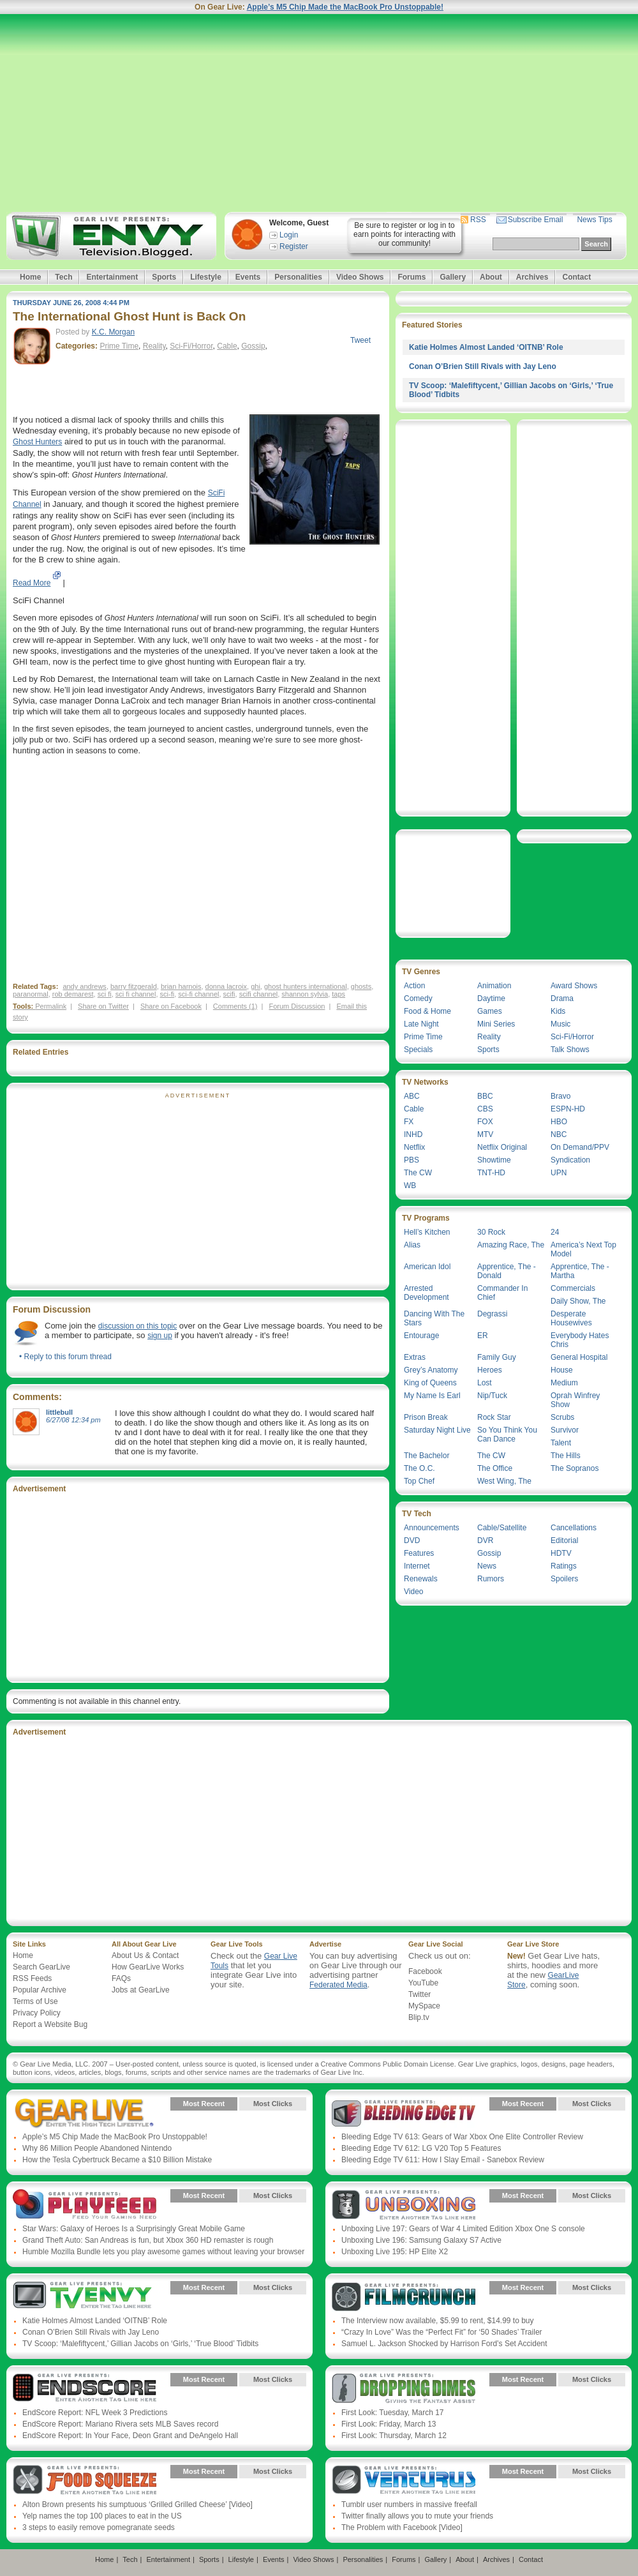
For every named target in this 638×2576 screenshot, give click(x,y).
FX (408, 1121)
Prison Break (426, 1417)
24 (555, 1232)
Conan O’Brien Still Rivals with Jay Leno (482, 366)
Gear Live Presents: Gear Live (84, 2113)
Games (489, 1011)
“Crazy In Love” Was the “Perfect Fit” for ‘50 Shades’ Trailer (441, 2332)
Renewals (421, 1578)
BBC (485, 1096)
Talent (561, 1442)
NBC (559, 1134)
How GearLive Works (148, 1966)
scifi (229, 994)
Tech (63, 277)
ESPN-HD (568, 1108)
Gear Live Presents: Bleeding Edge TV (403, 2113)
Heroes (489, 1370)
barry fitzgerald (133, 986)
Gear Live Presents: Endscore (84, 2389)
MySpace (424, 2005)
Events (247, 277)
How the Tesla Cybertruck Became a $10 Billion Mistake (117, 2159)
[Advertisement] (319, 113)
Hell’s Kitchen (427, 1232)
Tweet (360, 340)
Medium (564, 1382)
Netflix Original (502, 1147)
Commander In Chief (502, 1293)
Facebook (425, 1971)
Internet (417, 1566)
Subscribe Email (535, 219)
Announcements (431, 1527)
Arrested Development (426, 1293)
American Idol (427, 1266)
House (562, 1370)
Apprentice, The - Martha (580, 1271)
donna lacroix (226, 986)
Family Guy (496, 1357)
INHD (413, 1134)
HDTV (561, 1553)
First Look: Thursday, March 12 (394, 2435)
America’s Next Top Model (583, 1249)
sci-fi (167, 994)
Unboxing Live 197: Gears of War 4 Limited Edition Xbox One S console (463, 2228)
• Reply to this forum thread (65, 1356)
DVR (485, 1540)
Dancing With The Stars (434, 1318)
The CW (418, 1172)
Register (293, 246)
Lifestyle (205, 277)
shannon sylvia (304, 994)
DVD (412, 1540)
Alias (412, 1244)
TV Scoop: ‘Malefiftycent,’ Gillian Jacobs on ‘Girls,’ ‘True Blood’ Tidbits (140, 2343)
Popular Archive (39, 1989)
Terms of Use (35, 2001)
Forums (411, 277)
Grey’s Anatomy (430, 1370)
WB (410, 1185)
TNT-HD (491, 1172)
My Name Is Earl (432, 1395)
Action (414, 985)
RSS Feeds (32, 1978)
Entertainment (112, 277)
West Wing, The (504, 1481)
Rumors (490, 1578)
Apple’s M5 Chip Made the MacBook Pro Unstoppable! (345, 7)
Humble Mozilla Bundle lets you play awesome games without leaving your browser (163, 2251)
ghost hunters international (305, 986)
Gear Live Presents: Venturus (403, 2481)
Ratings (564, 1566)
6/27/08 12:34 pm (73, 1420)
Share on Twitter (103, 1006)
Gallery (453, 277)
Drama (562, 998)
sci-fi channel (198, 994)
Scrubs (562, 1417)
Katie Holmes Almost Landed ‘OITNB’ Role (486, 347)
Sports (164, 277)
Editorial (564, 1540)
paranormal (30, 994)
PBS (411, 1160)
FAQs (121, 1978)
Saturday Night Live (437, 1430)
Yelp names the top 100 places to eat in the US (102, 2516)
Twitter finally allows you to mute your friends (417, 2516)
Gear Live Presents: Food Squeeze (84, 2481)
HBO (559, 1121)
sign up (159, 1335)
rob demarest (73, 994)
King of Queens (430, 1382)
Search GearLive (41, 1966)
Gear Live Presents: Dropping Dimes (403, 2389)
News (486, 1566)
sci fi (105, 994)
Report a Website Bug (50, 2024)
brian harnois (181, 986)
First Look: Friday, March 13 (388, 2424)
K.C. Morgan (113, 332)
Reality (154, 346)
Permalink (50, 1006)
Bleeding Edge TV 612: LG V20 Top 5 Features (421, 2148)
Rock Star (494, 1417)
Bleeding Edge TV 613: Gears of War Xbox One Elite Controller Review (462, 2136)
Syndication (570, 1160)
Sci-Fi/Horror (191, 346)
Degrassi (492, 1313)
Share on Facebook (171, 1006)
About (491, 277)
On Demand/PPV (580, 1147)
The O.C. (419, 1468)
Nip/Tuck (492, 1395)
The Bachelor (426, 1455)
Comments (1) (235, 1006)
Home (30, 277)
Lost (484, 1382)
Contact (576, 277)
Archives (532, 277)
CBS (485, 1108)
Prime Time (119, 346)
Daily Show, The (578, 1301)
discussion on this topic (137, 1326)
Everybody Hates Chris (580, 1340)
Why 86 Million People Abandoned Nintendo (97, 2148)
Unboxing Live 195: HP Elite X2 (394, 2251)
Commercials (573, 1288)
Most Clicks (272, 2103)
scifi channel (258, 994)
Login (288, 234)
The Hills (566, 1455)
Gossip (253, 346)
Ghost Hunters (37, 441)
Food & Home (427, 1011)
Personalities (298, 277)
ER (482, 1335)
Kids (558, 1011)
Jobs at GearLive (141, 1989)
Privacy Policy (37, 2012)
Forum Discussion (297, 1006)
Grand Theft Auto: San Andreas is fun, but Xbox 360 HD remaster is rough (147, 2240)
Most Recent (204, 2103)
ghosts (361, 986)
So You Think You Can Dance (507, 1434)
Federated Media (338, 1984)
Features (419, 1553)
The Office (494, 1468)
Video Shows (359, 277)
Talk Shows (570, 1049)
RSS (478, 219)
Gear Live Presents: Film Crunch (403, 2297)
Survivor (565, 1430)
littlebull (59, 1412)
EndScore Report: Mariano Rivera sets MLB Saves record (120, 2424)
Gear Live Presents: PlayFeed (84, 2205)
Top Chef (419, 1481)
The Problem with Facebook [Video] (402, 2527)
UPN (559, 1172)
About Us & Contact (145, 1955)
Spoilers (564, 1578)
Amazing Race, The (510, 1244)
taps (338, 994)
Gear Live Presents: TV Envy (84, 2297)
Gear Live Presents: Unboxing (403, 2205)
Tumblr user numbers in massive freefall (409, 2504)
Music (560, 1024)
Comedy (418, 998)
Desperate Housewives (571, 1318)
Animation (494, 985)
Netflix (414, 1147)
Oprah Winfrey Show (575, 1400)
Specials (418, 1049)
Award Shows (574, 985)
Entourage (421, 1335)
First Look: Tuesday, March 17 (392, 2412)
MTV (485, 1134)
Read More (31, 582)
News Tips (594, 219)
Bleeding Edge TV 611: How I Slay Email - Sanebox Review (442, 2159)
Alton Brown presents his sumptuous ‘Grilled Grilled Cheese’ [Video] (137, 2504)
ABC (412, 1096)
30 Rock (491, 1232)
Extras (415, 1357)
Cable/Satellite (501, 1527)
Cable (227, 346)
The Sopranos (574, 1468)
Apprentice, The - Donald (506, 1271)
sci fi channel (135, 994)
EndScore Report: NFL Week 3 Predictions (94, 2412)
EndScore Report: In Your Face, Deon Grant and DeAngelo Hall (130, 2435)
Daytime (491, 998)
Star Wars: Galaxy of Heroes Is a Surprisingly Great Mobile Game (133, 2228)
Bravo (560, 1096)
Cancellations (574, 1527)
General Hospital (579, 1357)
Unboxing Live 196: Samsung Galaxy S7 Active (421, 2240)
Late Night (421, 1024)
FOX (485, 1121)
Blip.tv (418, 2017)
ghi (255, 986)
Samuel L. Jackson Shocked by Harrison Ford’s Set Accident (444, 2343)
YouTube (423, 1982)
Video (413, 1591)
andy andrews (85, 986)
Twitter (419, 1994)
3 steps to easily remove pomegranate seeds (98, 2527)
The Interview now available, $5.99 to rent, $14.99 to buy (437, 2320)
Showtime (494, 1160)
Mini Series (496, 1024)
